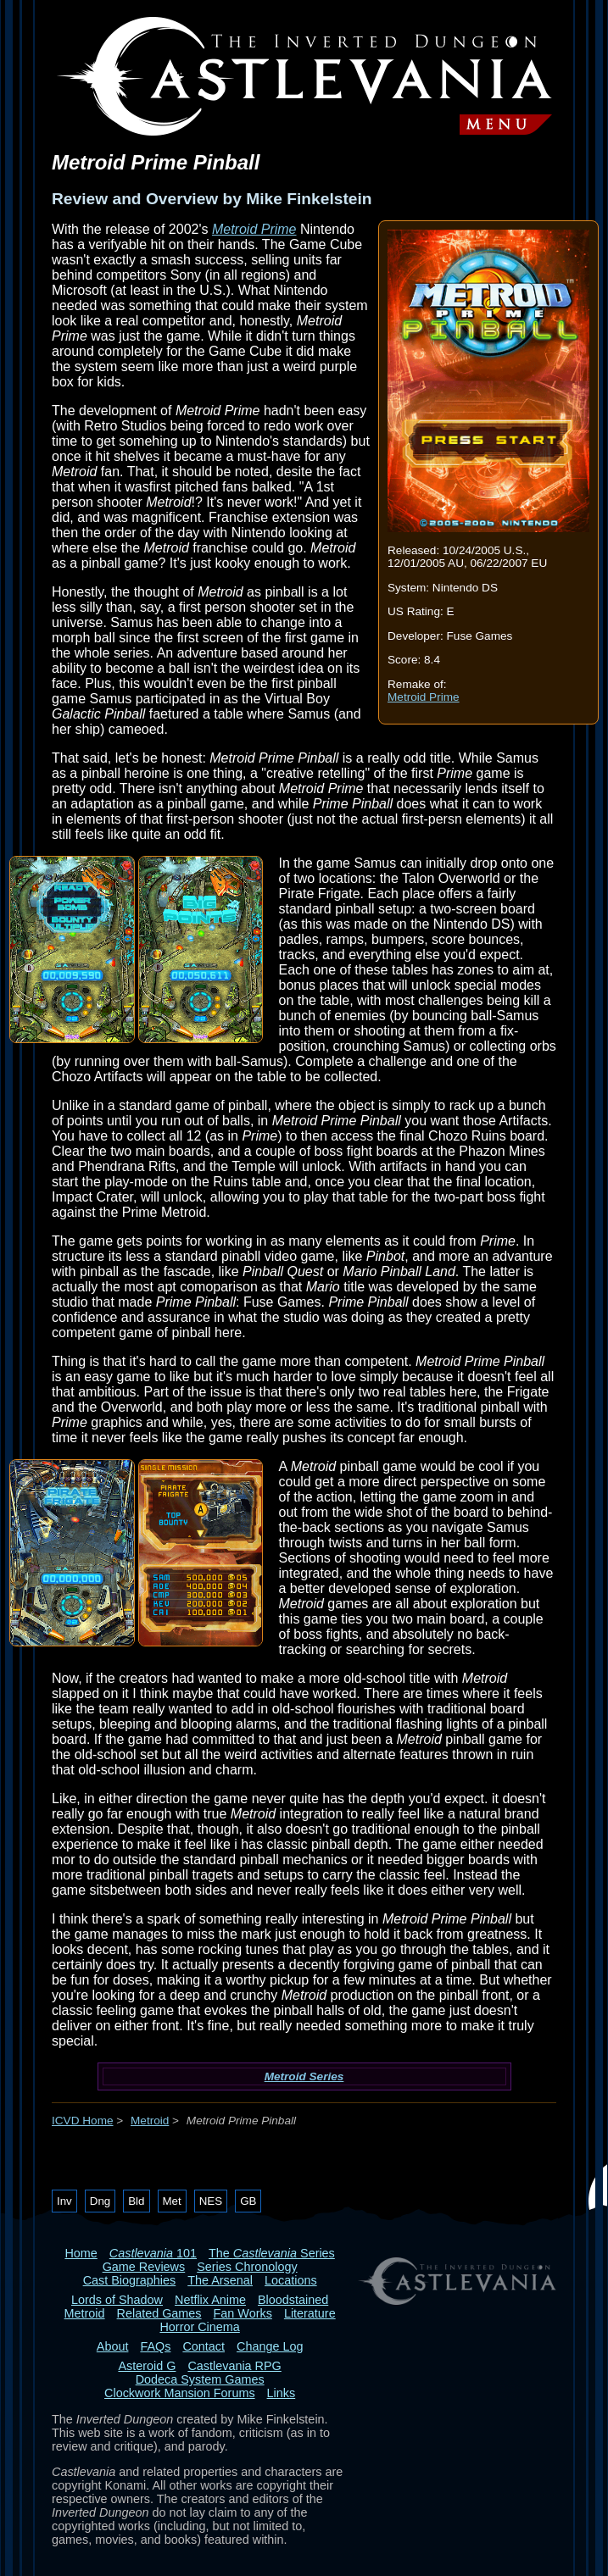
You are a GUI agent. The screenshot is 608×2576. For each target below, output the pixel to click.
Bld (136, 2201)
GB (248, 2201)
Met (172, 2201)
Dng (100, 2201)
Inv (64, 2201)
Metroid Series (304, 2076)
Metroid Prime (424, 697)
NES (210, 2201)
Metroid (150, 2120)
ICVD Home (83, 2120)
